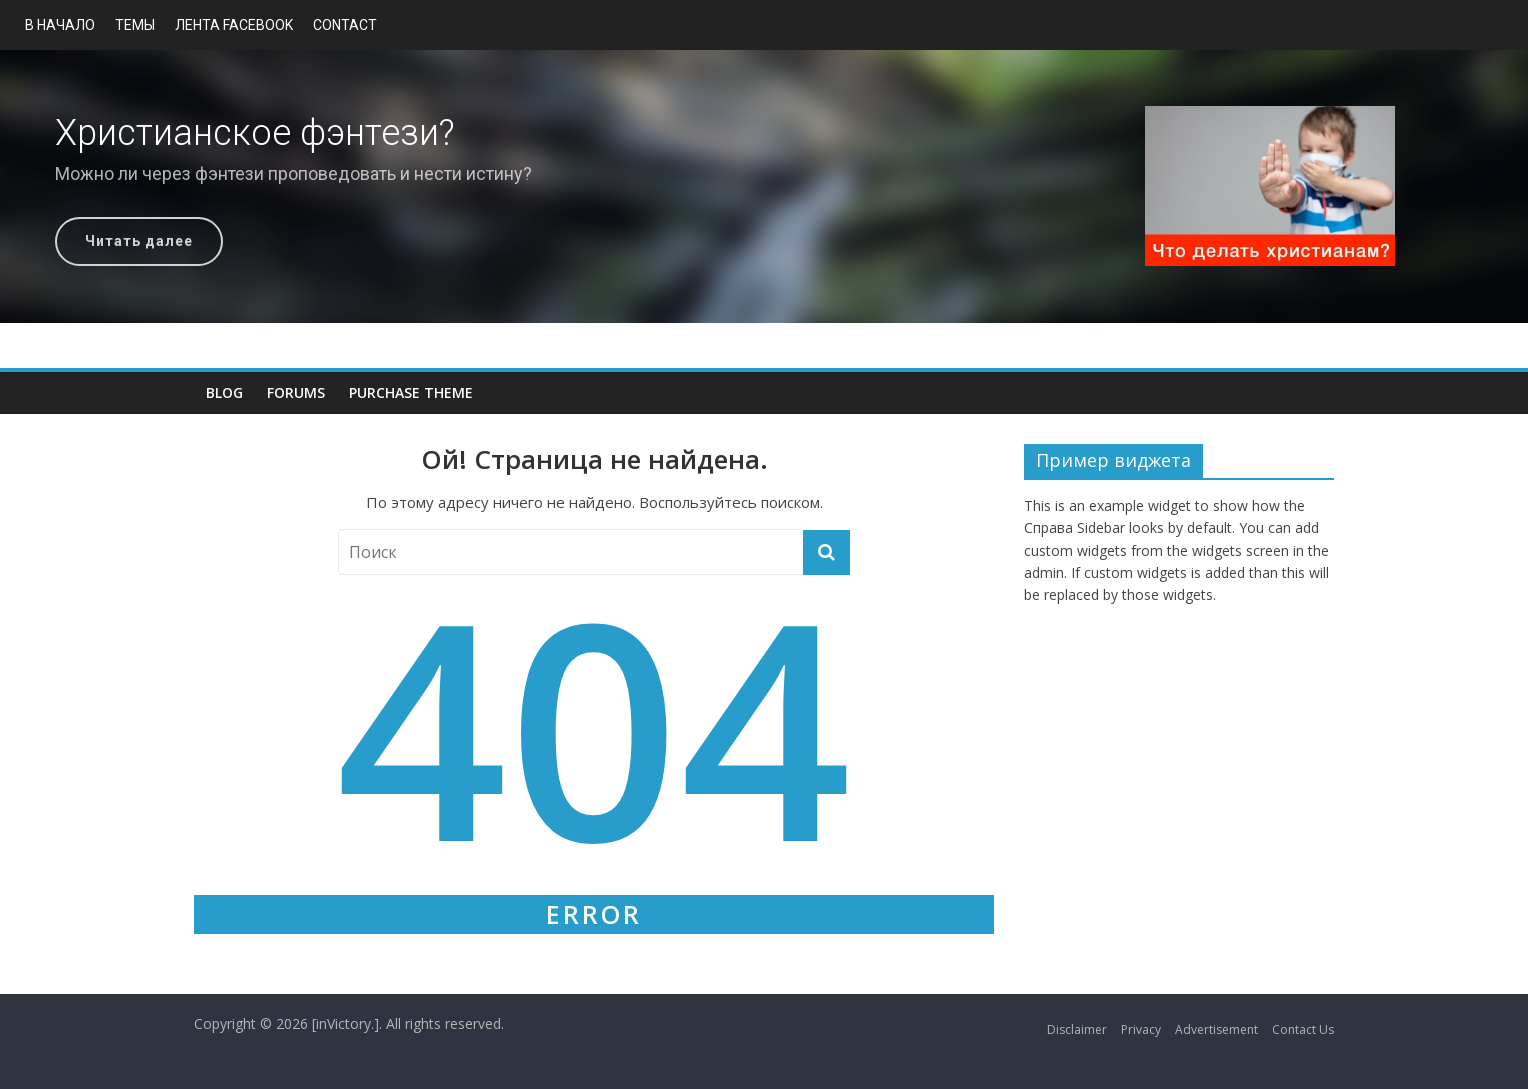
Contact (345, 25)
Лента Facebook (234, 25)
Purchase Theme (411, 392)
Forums (296, 392)
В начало (60, 25)
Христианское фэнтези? (255, 133)
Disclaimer (1077, 1029)
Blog (224, 392)
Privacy (1141, 1029)
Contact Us (1303, 1029)
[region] (764, 186)
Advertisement (1216, 1029)
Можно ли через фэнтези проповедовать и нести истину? (293, 173)
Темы (135, 25)
